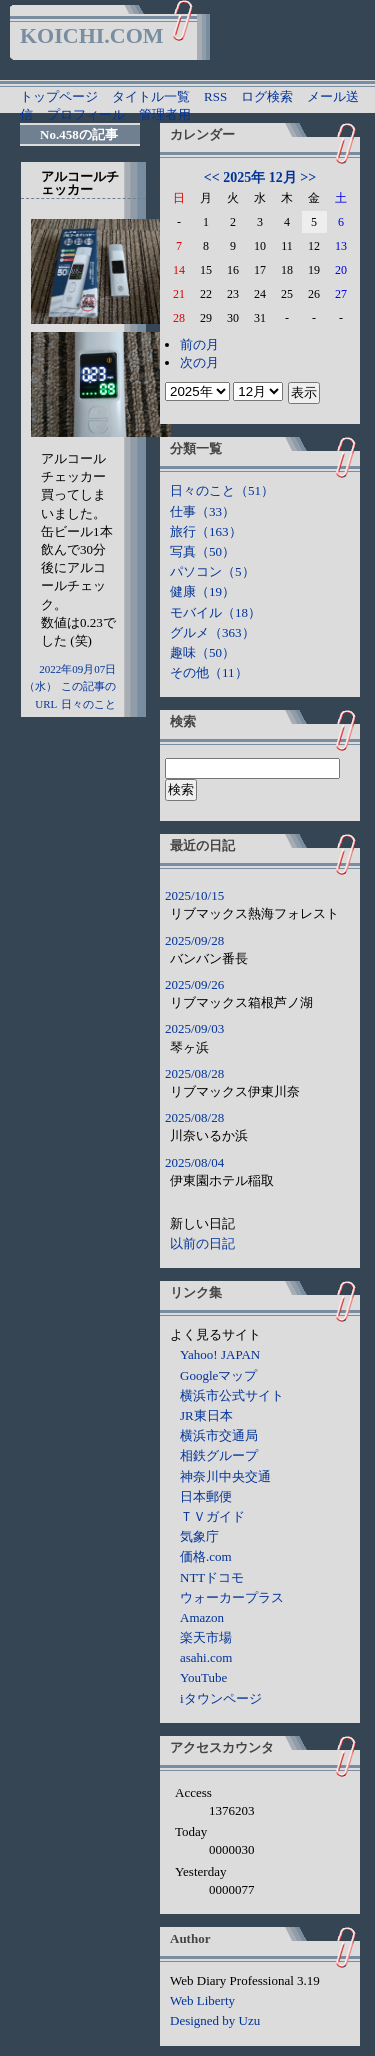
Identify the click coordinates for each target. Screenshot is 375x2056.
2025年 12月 (260, 177)
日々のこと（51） (222, 490)
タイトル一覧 (151, 96)
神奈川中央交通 (225, 1476)
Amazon (202, 1617)
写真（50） (202, 551)
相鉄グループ (219, 1455)
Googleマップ (218, 1375)
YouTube (203, 1677)
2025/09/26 (194, 984)
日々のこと (88, 704)
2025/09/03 (194, 1028)
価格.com (206, 1556)
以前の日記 (202, 1243)
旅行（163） (206, 531)
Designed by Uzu (215, 2020)
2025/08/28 (194, 1073)
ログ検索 (267, 96)
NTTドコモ (212, 1577)
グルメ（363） (212, 632)
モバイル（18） (215, 612)
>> (308, 177)
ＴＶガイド (212, 1516)
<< (212, 177)
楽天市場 (206, 1637)
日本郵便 (206, 1496)
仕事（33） (202, 511)
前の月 (199, 344)
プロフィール (86, 114)
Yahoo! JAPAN (220, 1354)
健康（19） (202, 591)
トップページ (59, 96)
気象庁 (199, 1536)
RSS (215, 96)
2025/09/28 (194, 940)
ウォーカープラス (232, 1597)
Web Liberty (202, 2000)
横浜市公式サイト (232, 1395)
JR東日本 (206, 1415)
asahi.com (206, 1657)
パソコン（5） (212, 571)
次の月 (199, 362)
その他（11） (209, 672)
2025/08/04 (194, 1162)
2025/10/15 (194, 895)
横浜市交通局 (219, 1435)
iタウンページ (221, 1698)
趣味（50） (202, 652)
